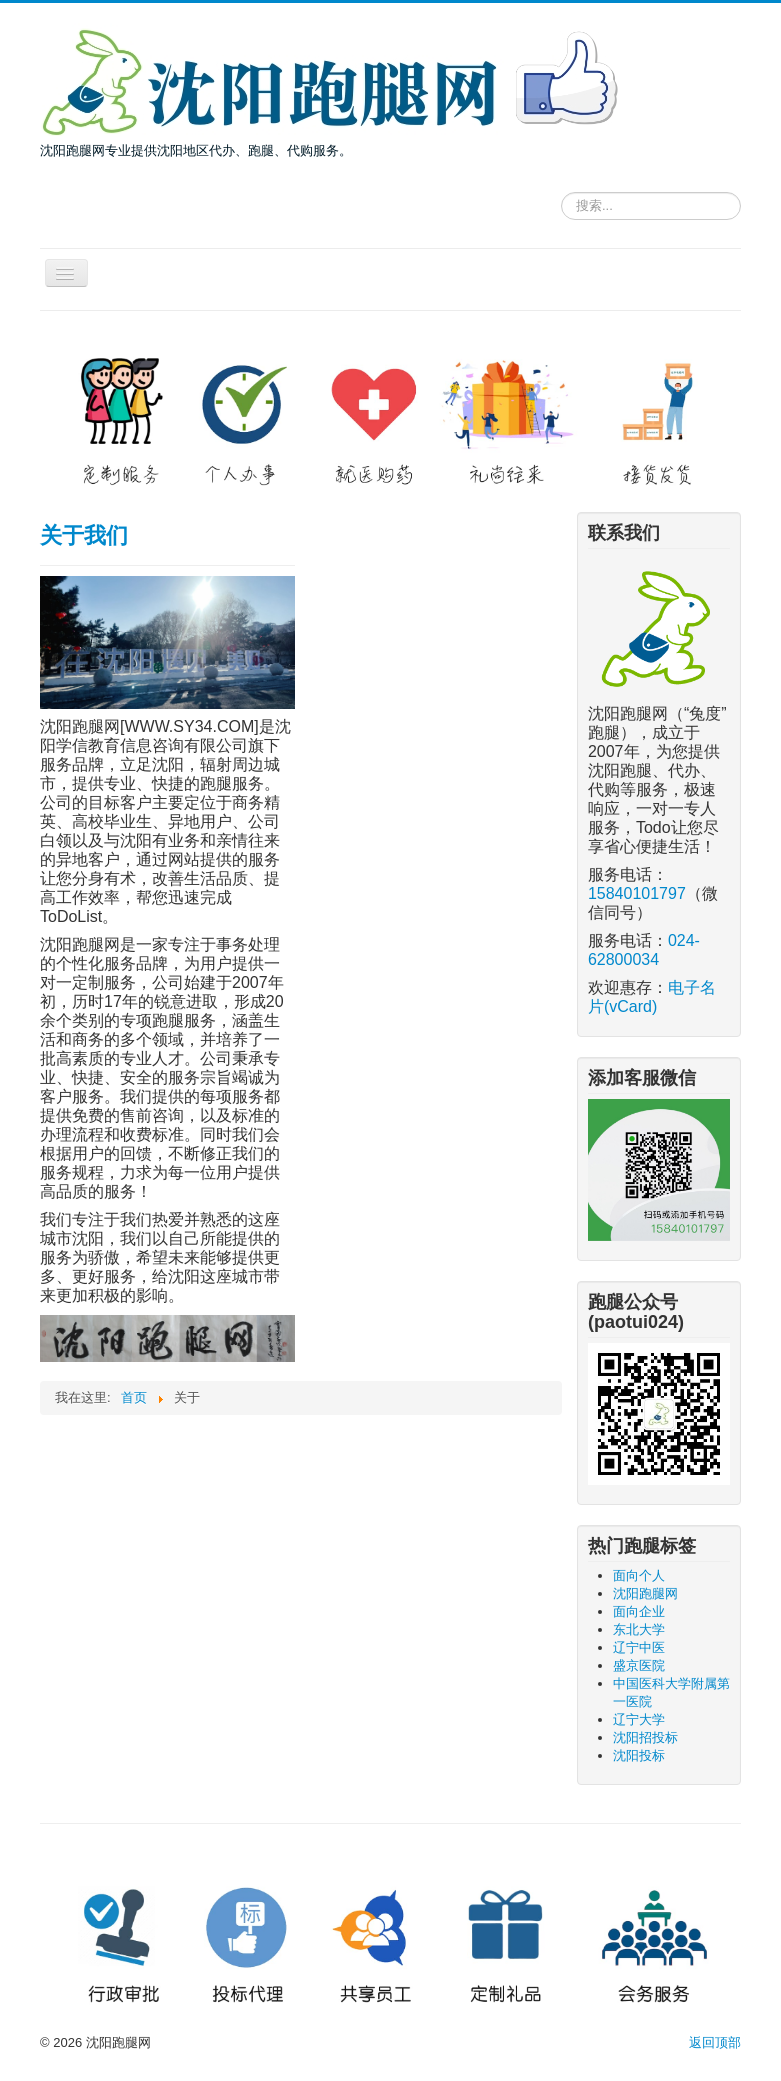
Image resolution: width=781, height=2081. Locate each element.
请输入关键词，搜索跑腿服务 (561, 188)
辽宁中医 (639, 1647)
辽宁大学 (639, 1719)
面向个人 (639, 1575)
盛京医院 (639, 1665)
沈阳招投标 (645, 1737)
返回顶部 (715, 2042)
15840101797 (637, 893)
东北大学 (639, 1629)
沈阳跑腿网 (645, 1593)
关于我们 (84, 535)
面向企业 (639, 1611)
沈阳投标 (639, 1755)
